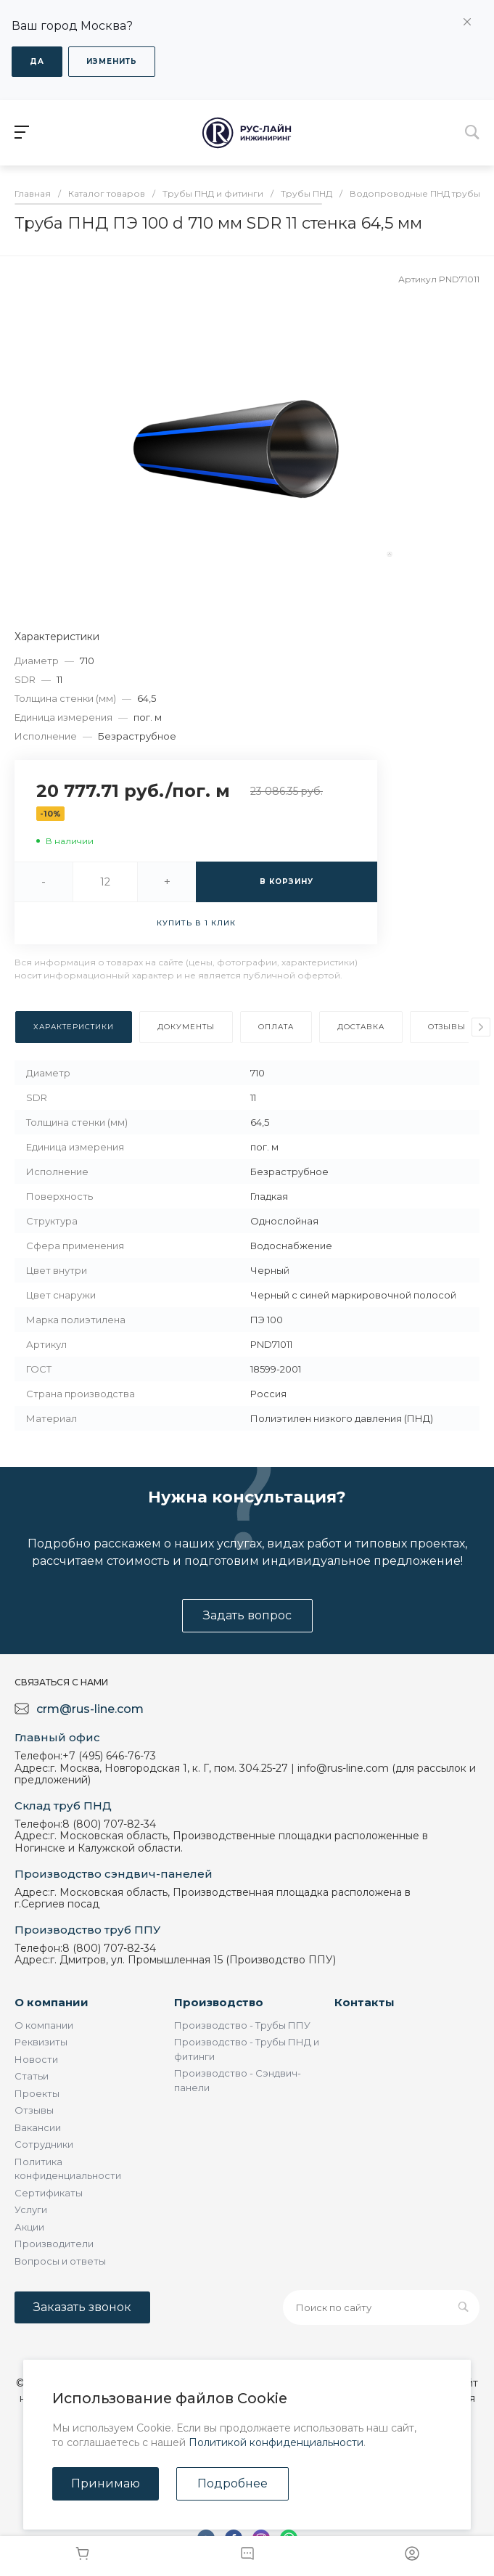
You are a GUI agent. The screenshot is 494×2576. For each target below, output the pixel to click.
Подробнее (232, 2483)
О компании (51, 2002)
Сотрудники (44, 2144)
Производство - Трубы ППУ (242, 2025)
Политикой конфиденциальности (276, 2442)
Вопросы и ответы (60, 2261)
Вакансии (38, 2127)
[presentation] (481, 1027)
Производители (54, 2243)
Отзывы (34, 2110)
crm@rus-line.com (90, 1709)
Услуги (31, 2209)
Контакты (364, 2002)
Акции (29, 2227)
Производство (218, 2002)
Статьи (32, 2076)
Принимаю (105, 2483)
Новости (36, 2059)
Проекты (37, 2093)
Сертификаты (49, 2193)
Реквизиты (41, 2042)
